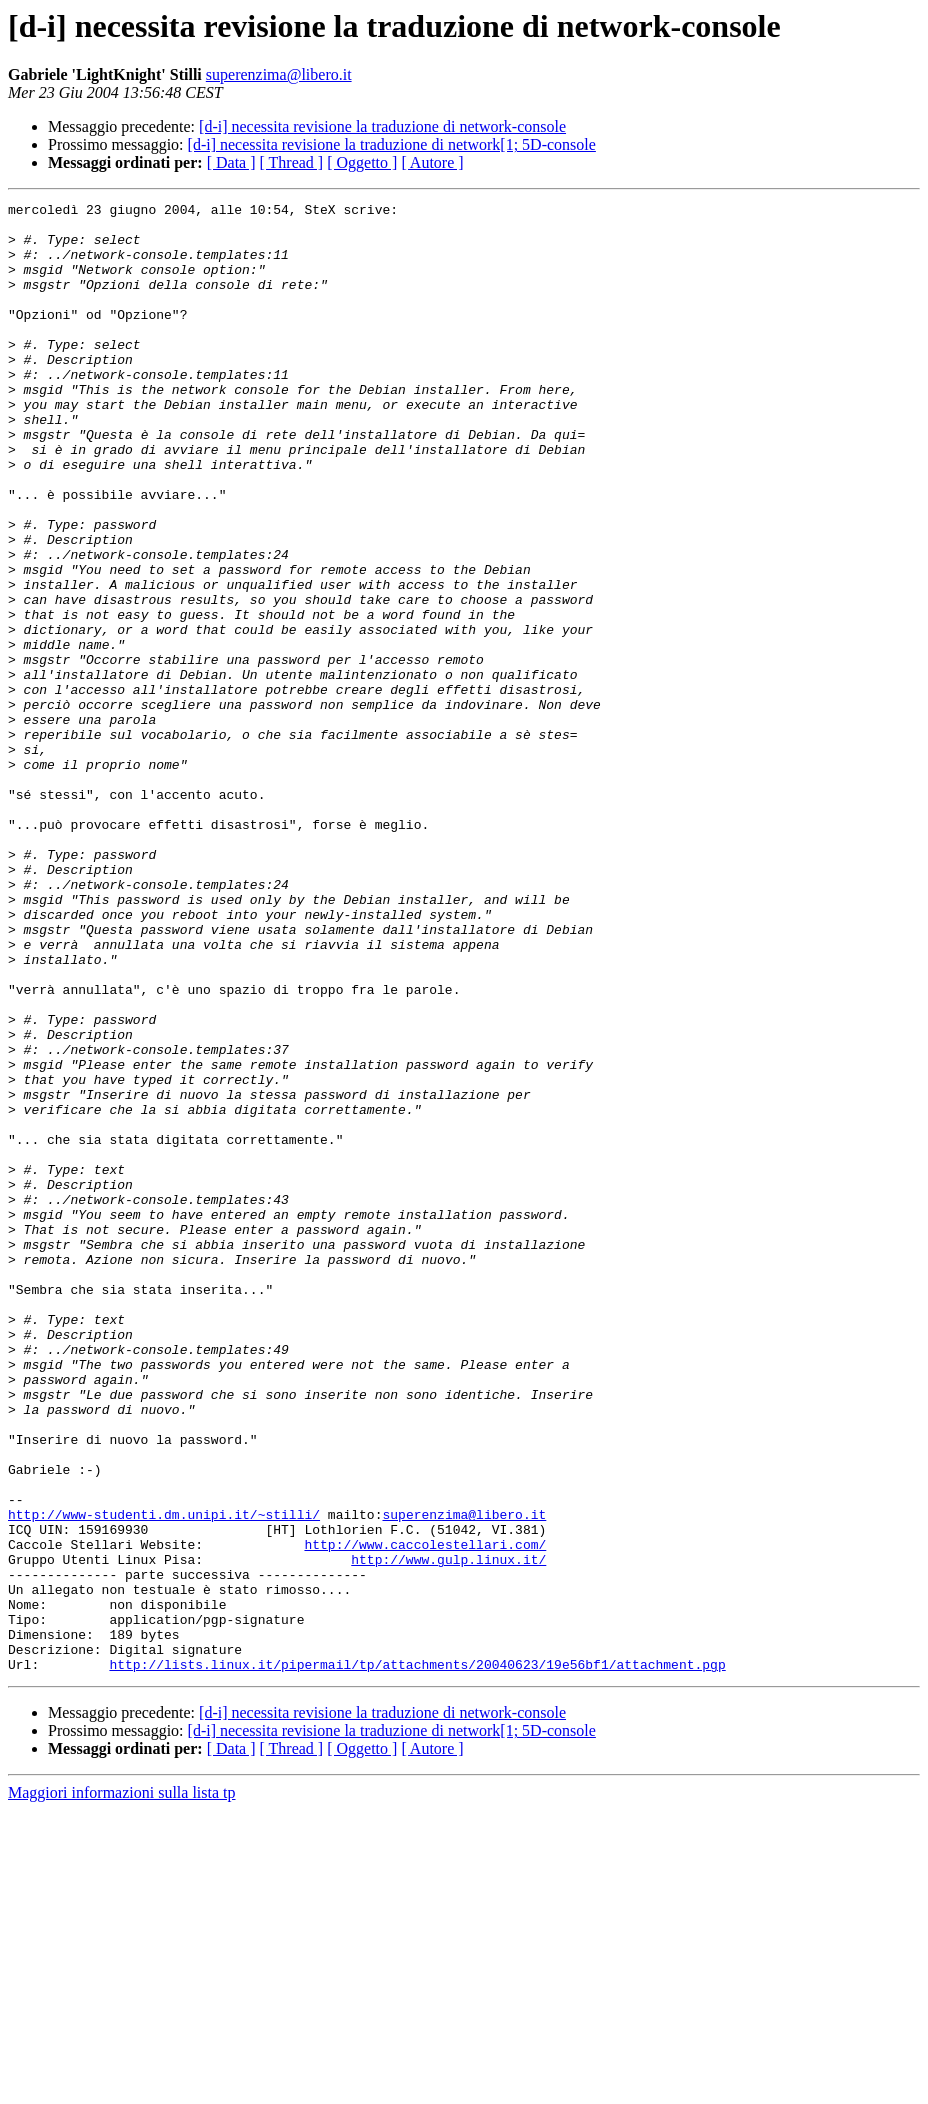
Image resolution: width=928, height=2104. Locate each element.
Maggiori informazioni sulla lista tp (122, 2086)
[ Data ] (231, 162)
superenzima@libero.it (279, 74)
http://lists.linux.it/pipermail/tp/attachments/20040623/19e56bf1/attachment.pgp (417, 1958)
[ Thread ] (292, 162)
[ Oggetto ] (362, 162)
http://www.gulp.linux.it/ (448, 1832)
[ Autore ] (432, 162)
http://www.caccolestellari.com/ (425, 1814)
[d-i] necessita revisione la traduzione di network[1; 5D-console (392, 144)
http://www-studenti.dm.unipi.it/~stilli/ (164, 1778)
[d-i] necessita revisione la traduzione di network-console (382, 126)
